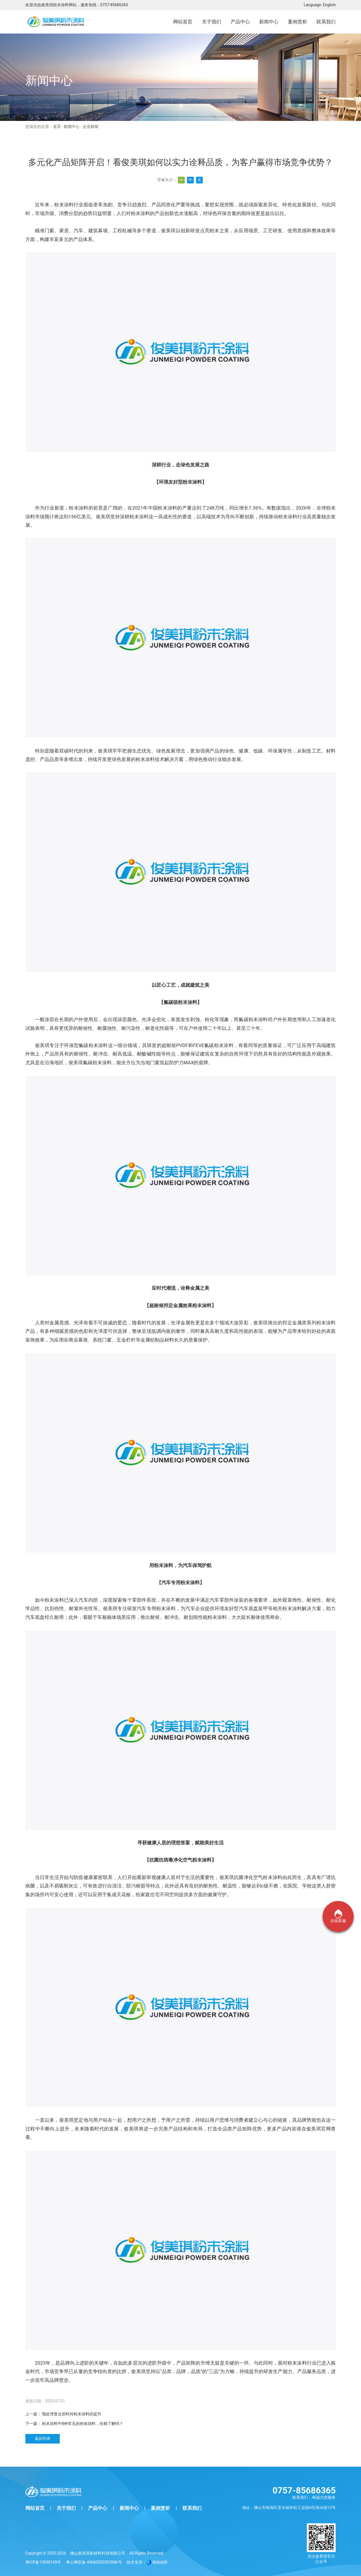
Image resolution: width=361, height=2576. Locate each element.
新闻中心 (72, 126)
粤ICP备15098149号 (43, 2562)
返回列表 (42, 2438)
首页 (57, 126)
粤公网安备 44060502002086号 (94, 2562)
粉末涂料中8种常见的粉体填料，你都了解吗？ (82, 2423)
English (329, 5)
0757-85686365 (114, 5)
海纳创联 (160, 2562)
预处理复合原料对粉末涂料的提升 (71, 2414)
